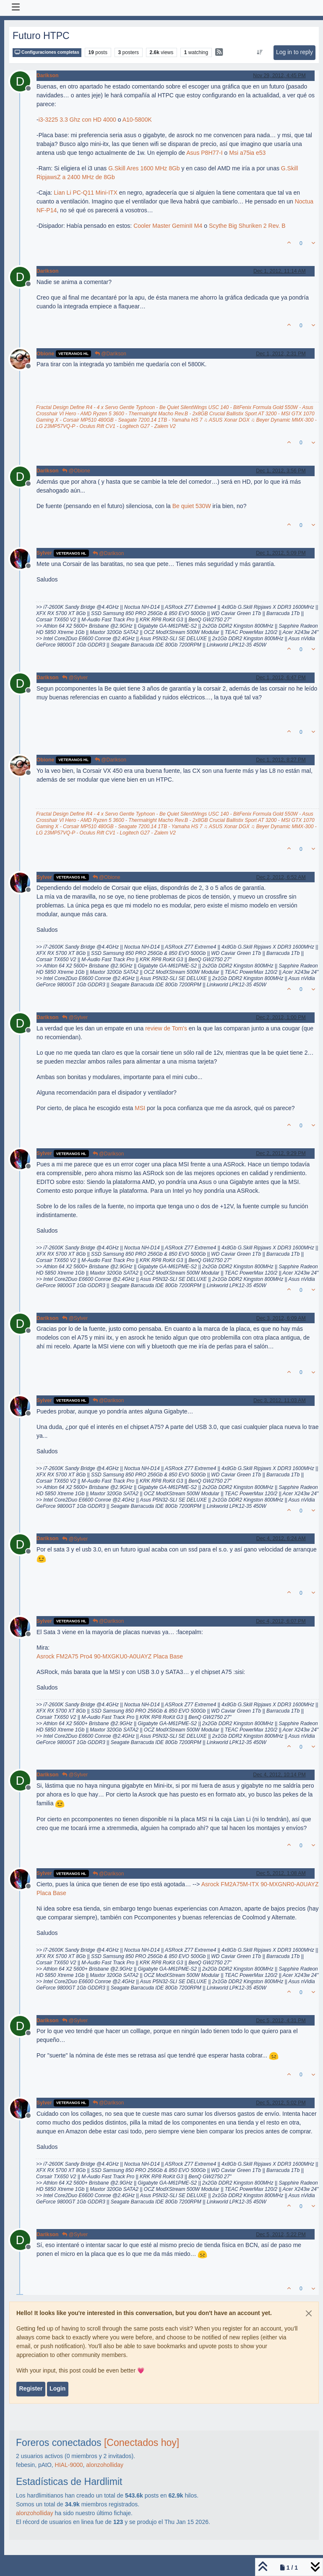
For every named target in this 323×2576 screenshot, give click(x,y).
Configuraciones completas (47, 52)
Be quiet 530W (191, 506)
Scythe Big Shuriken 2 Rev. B (247, 225)
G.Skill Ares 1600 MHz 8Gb (144, 168)
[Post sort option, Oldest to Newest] (259, 52)
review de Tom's (166, 1028)
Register (30, 2388)
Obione (45, 354)
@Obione (76, 471)
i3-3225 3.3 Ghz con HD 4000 (77, 119)
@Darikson (110, 354)
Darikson (47, 75)
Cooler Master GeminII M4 (167, 225)
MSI (140, 1108)
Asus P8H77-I (204, 152)
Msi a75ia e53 (247, 152)
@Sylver (75, 678)
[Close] (308, 2313)
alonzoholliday (104, 2464)
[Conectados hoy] (141, 2442)
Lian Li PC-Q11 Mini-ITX (85, 192)
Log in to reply (294, 52)
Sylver (44, 553)
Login (57, 2388)
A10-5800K (137, 119)
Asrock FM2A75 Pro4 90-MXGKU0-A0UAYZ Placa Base (109, 1656)
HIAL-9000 (69, 2464)
